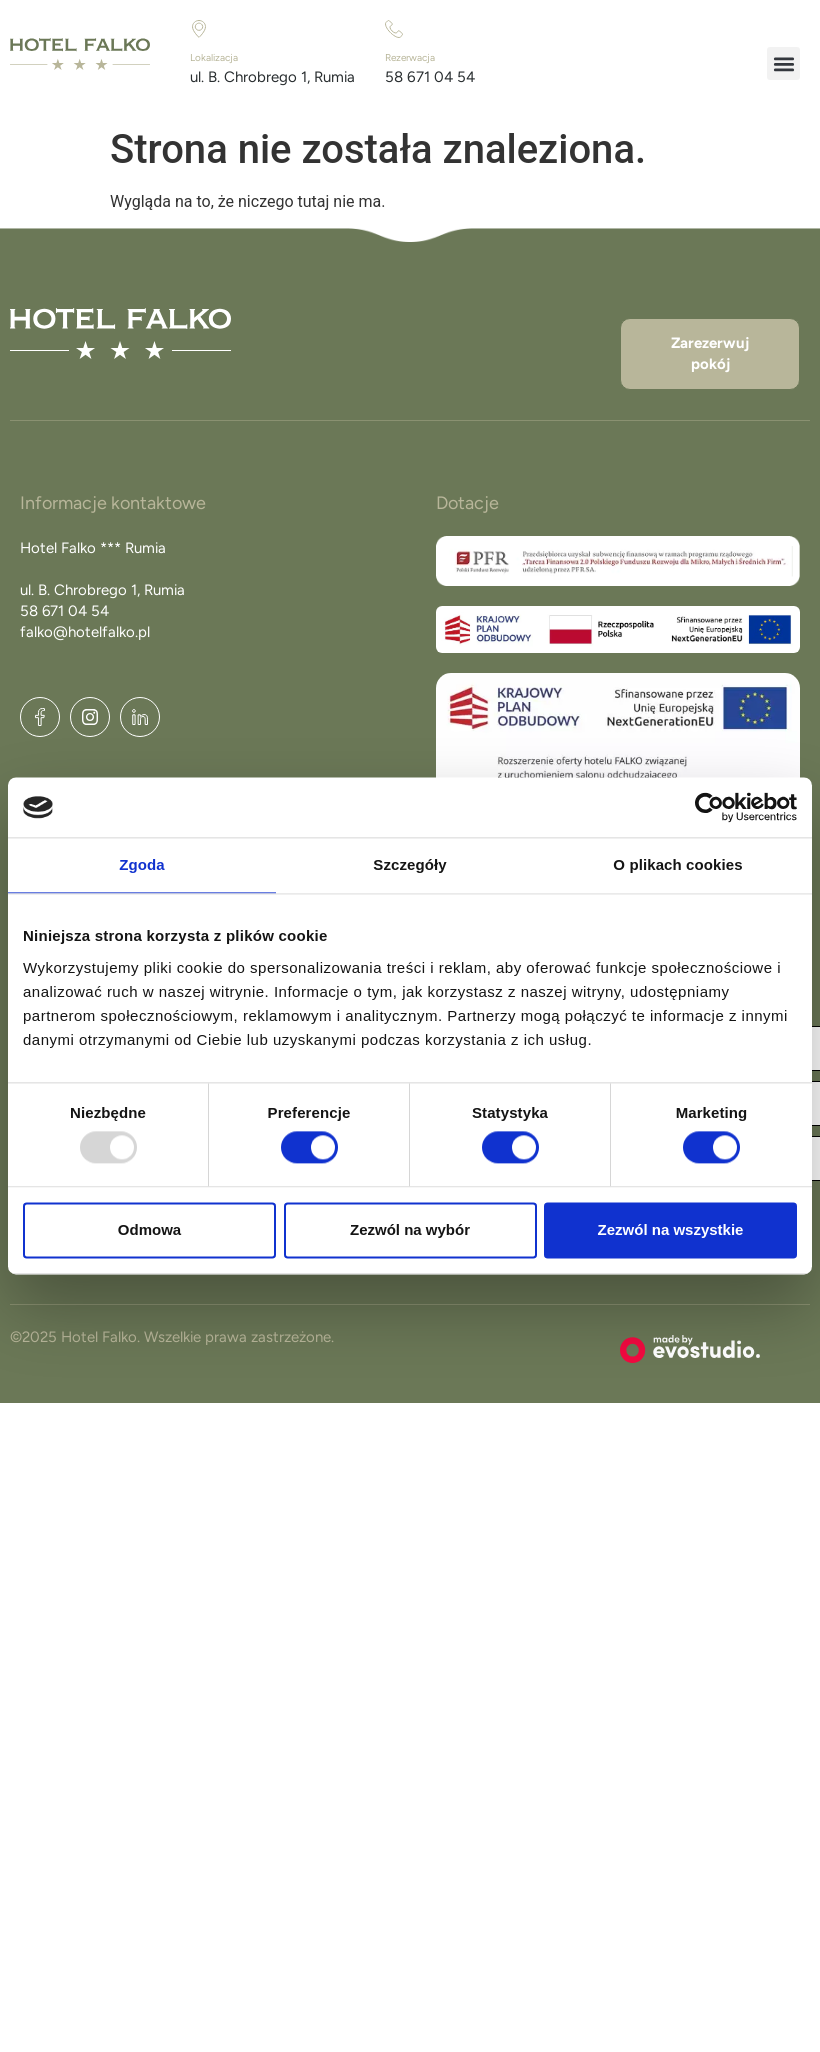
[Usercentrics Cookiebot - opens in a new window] (709, 807)
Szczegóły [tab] (409, 864)
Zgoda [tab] (142, 864)
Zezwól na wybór (410, 1229)
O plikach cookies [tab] (677, 864)
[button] (783, 63)
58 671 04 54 (430, 77)
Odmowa (149, 1229)
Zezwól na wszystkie (671, 1229)
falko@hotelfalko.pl (85, 632)
